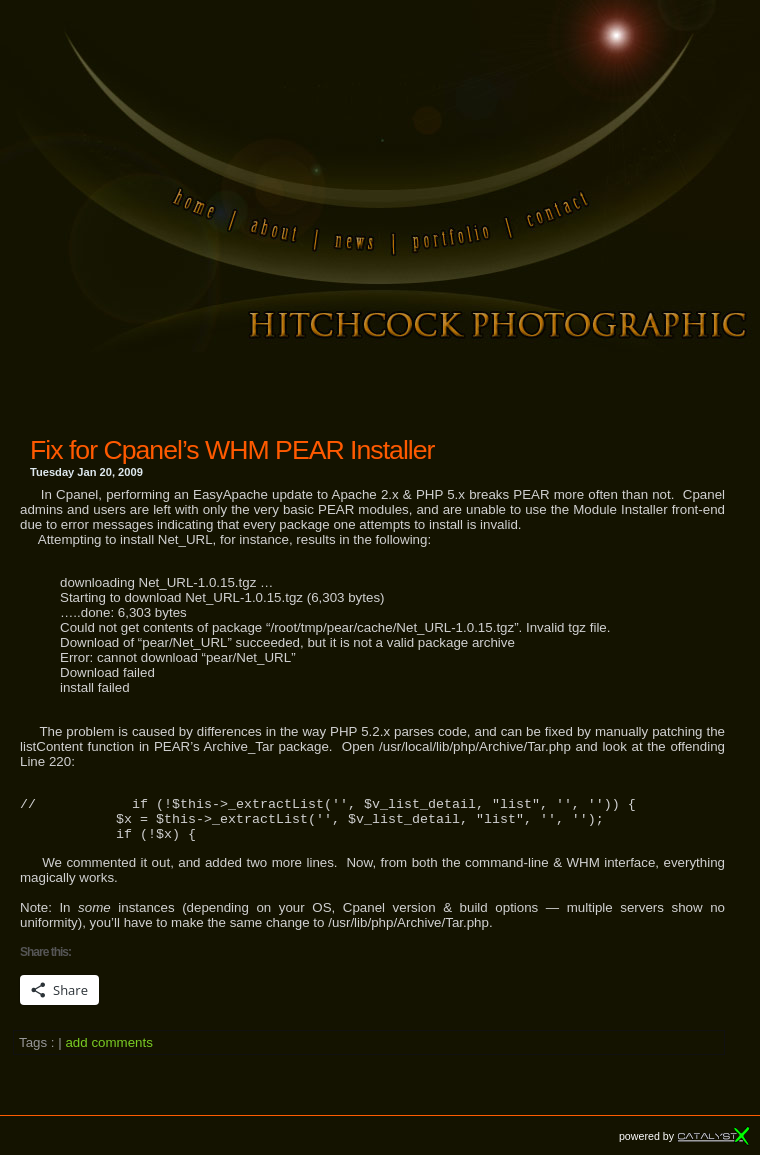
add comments (108, 1051)
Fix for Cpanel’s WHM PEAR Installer (232, 450)
